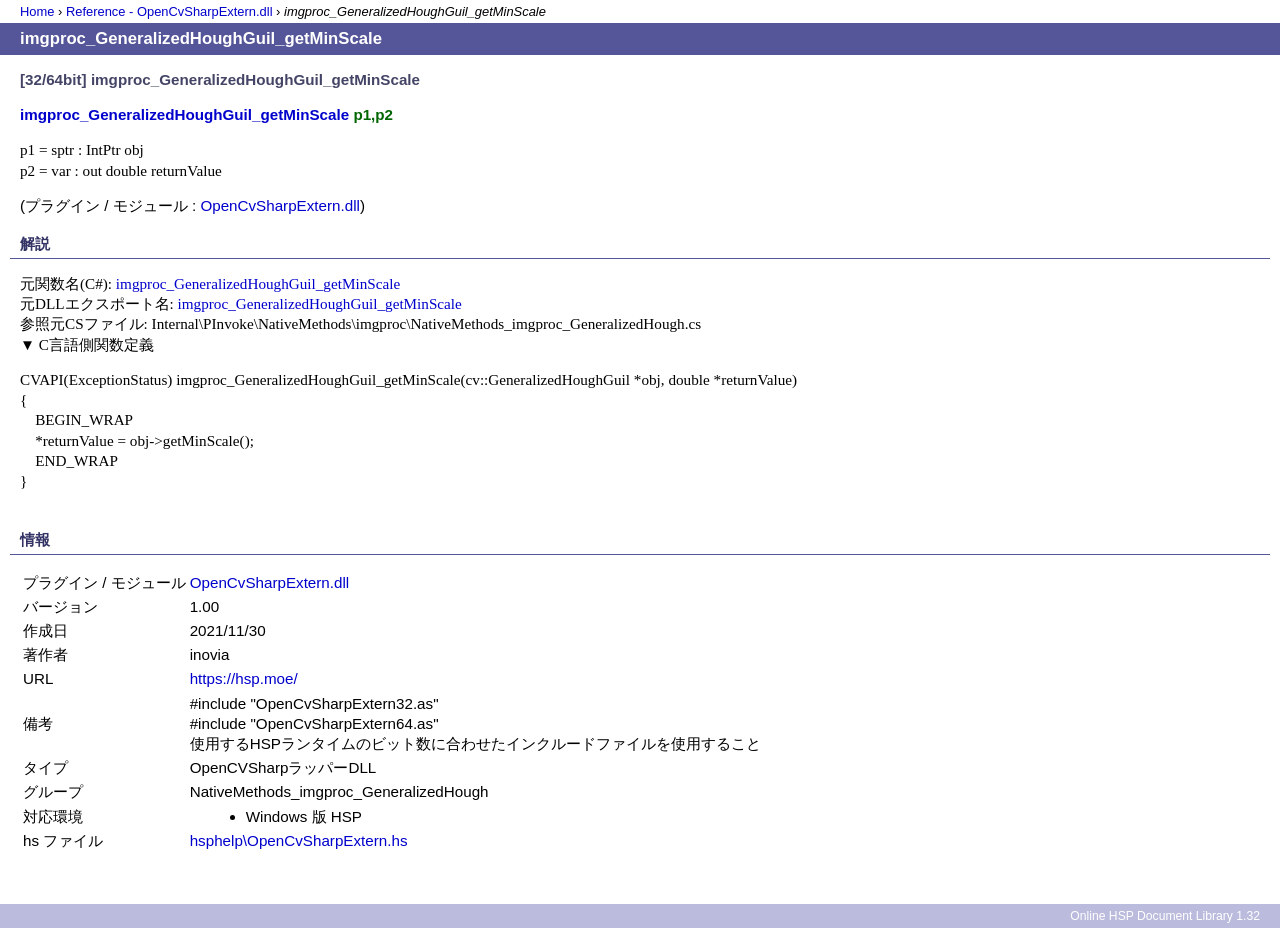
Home (37, 11)
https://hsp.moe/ (244, 678)
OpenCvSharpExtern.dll (280, 205)
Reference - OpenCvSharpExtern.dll (169, 11)
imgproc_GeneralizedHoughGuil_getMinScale (258, 283)
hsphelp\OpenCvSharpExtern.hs (299, 840)
